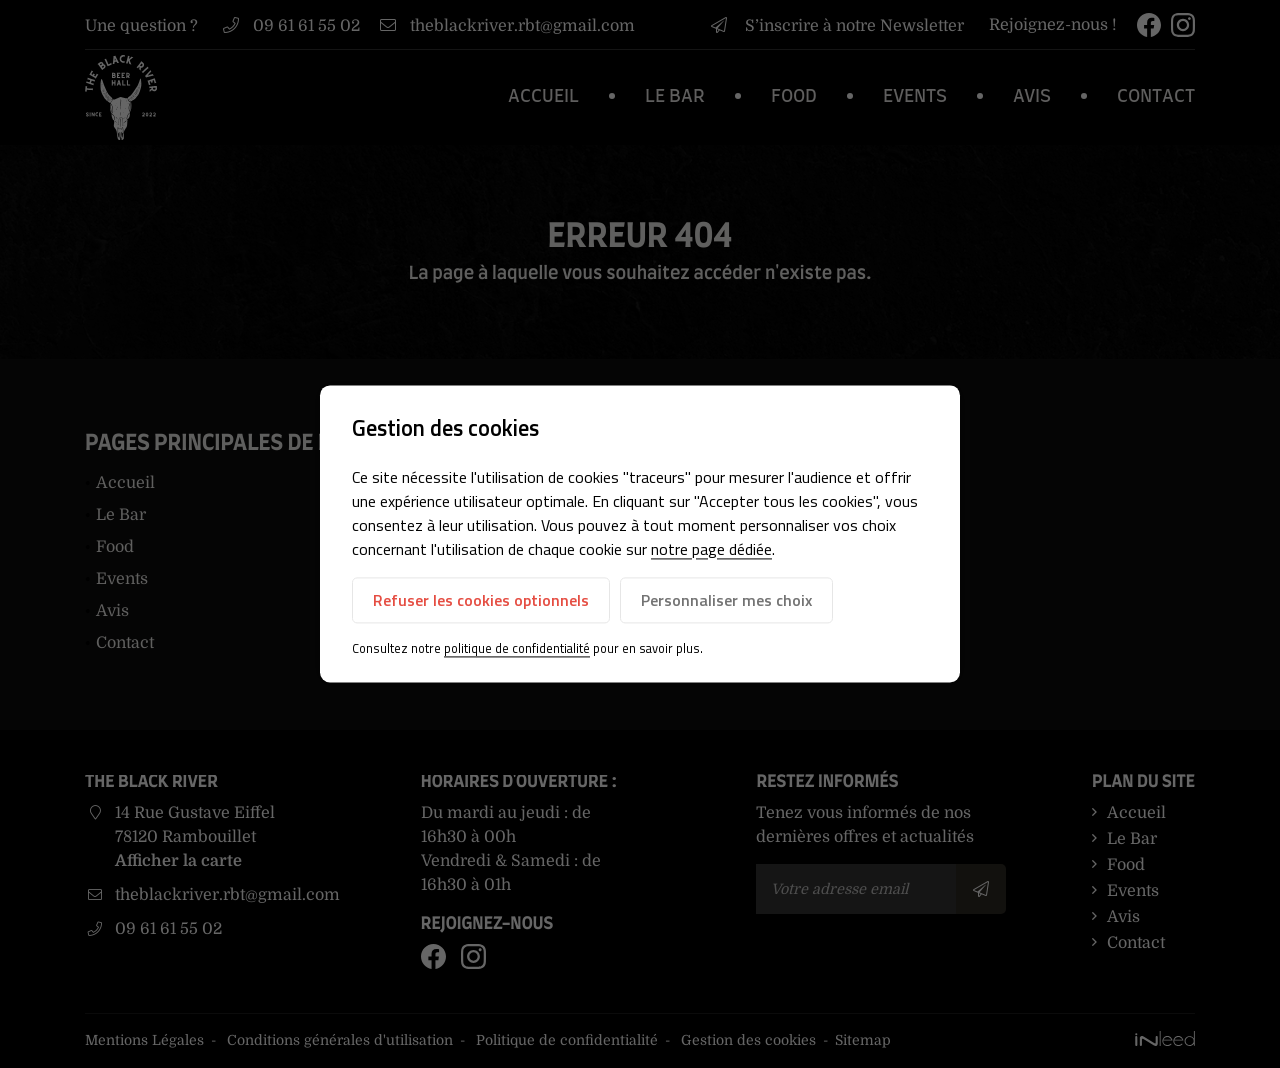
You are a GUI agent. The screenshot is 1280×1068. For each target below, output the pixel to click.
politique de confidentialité (517, 648)
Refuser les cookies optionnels (481, 600)
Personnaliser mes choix (726, 600)
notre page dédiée (711, 549)
